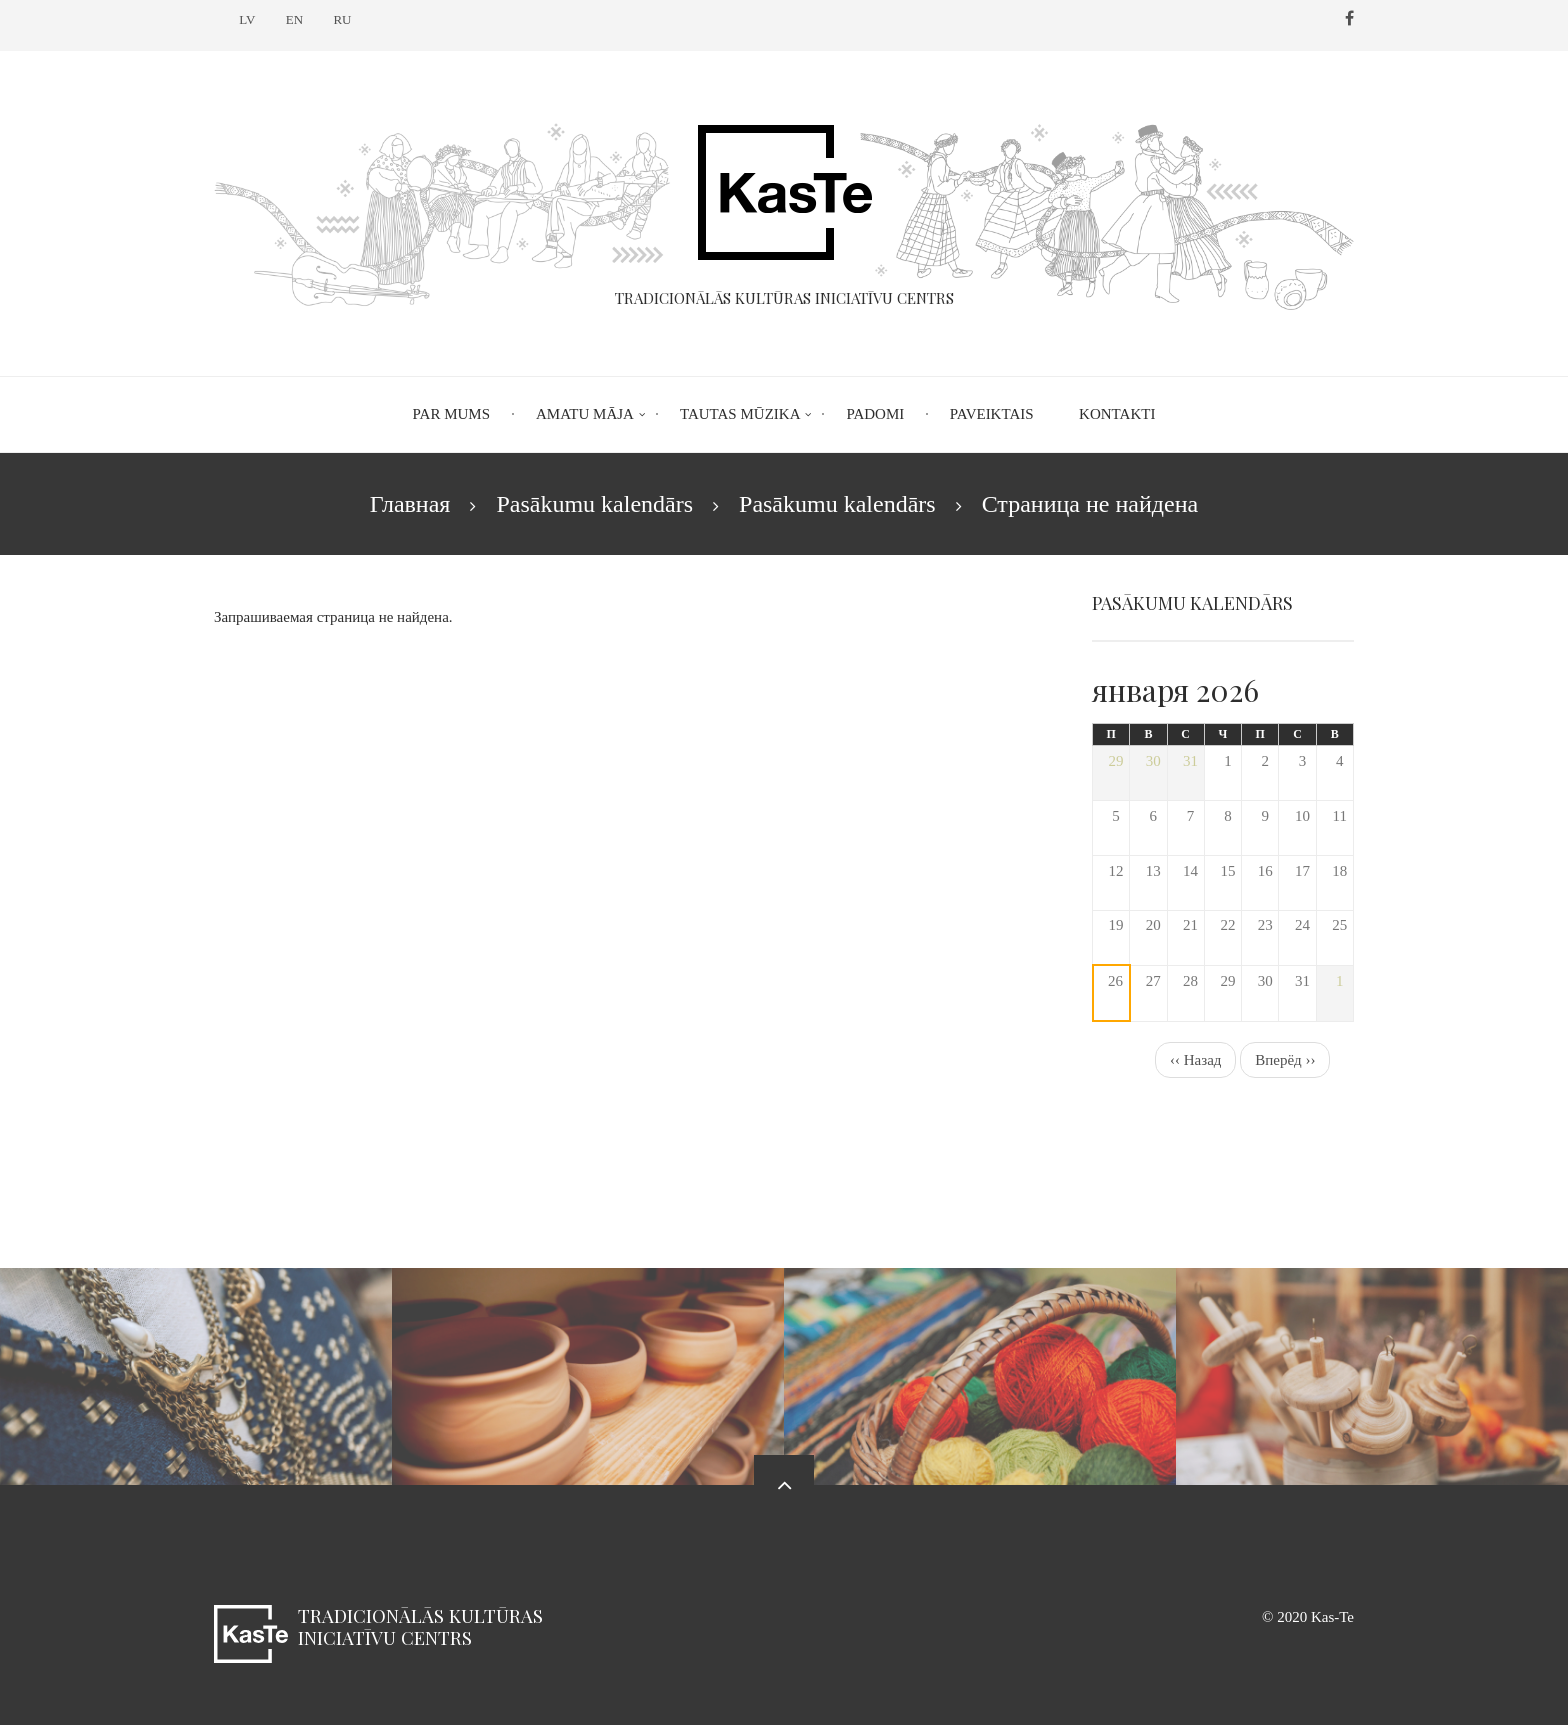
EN (294, 19)
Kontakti (1117, 414)
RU (342, 19)
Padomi (875, 414)
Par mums (451, 414)
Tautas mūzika (740, 414)
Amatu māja (585, 414)
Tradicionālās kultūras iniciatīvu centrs (420, 1626)
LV (247, 19)
